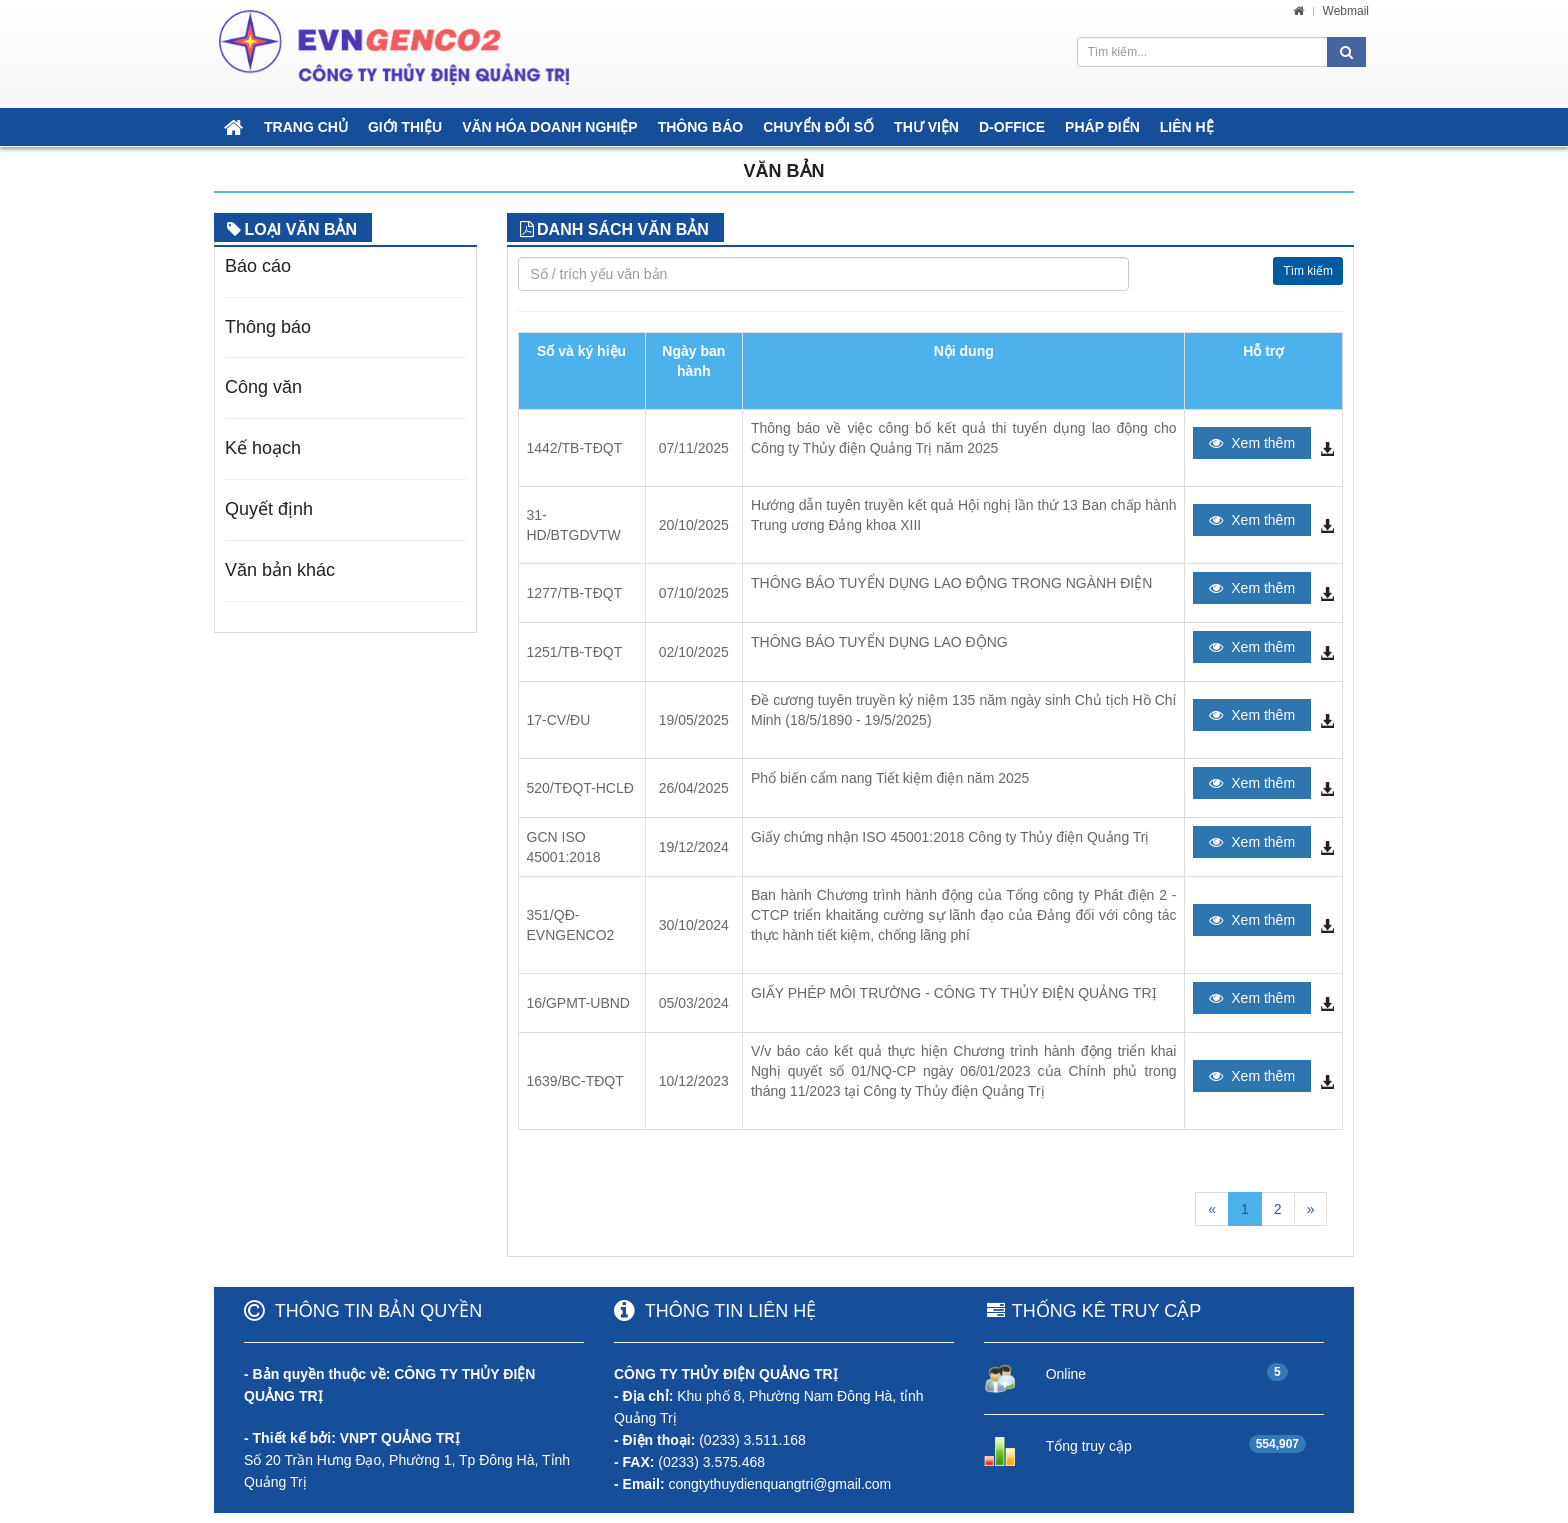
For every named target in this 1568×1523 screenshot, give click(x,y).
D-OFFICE (1012, 127)
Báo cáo (258, 266)
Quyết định (269, 509)
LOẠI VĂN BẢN (301, 229)
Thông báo (268, 327)
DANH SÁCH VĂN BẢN (623, 229)
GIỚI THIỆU (405, 127)
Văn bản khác (280, 570)
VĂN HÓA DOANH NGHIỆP (550, 127)
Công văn (263, 387)
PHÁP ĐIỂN (1102, 127)
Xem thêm (1252, 443)
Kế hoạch (263, 448)
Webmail (1346, 11)
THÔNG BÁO (701, 127)
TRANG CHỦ (306, 127)
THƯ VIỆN (926, 127)
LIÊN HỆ (1187, 127)
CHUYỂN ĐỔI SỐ (818, 127)
